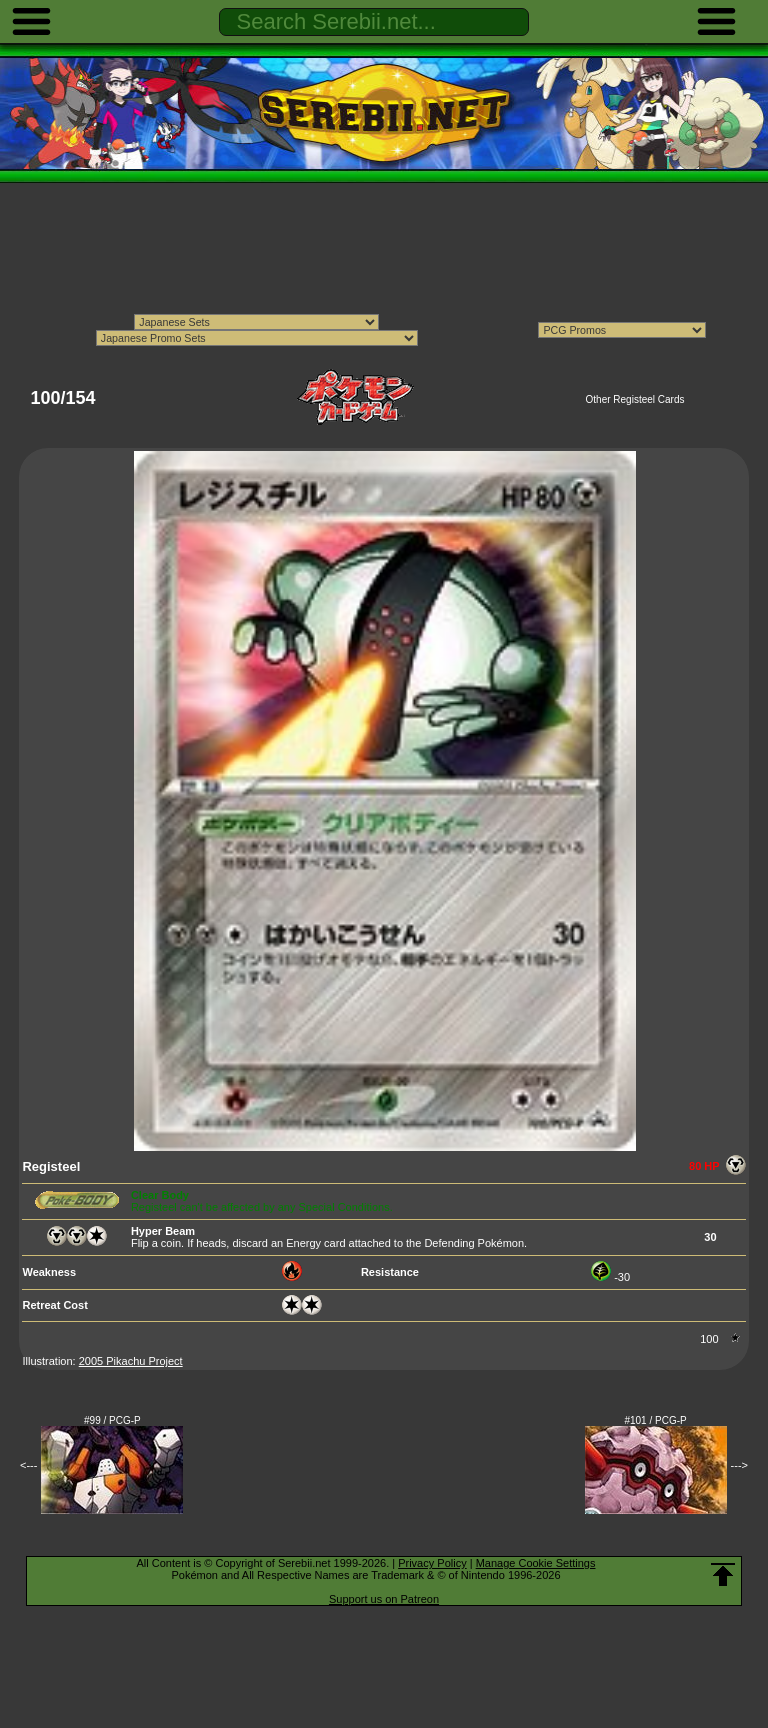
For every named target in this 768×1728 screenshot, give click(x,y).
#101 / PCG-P (655, 1420)
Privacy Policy (432, 1563)
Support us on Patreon (384, 1599)
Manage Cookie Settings (536, 1563)
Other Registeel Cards (635, 399)
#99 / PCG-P (112, 1420)
